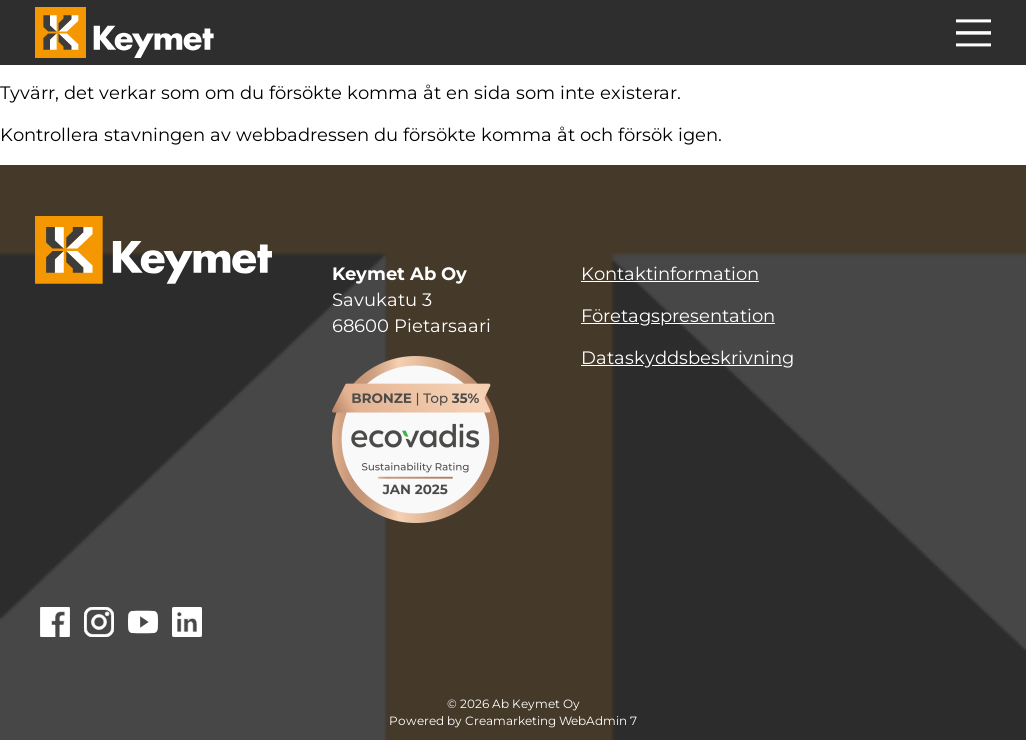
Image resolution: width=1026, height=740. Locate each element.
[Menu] (973, 36)
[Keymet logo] (124, 32)
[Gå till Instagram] (99, 624)
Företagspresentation (678, 316)
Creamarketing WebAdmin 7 (551, 721)
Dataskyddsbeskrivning (687, 358)
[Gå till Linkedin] (187, 624)
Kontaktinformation (670, 274)
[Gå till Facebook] (55, 624)
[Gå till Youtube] (143, 624)
